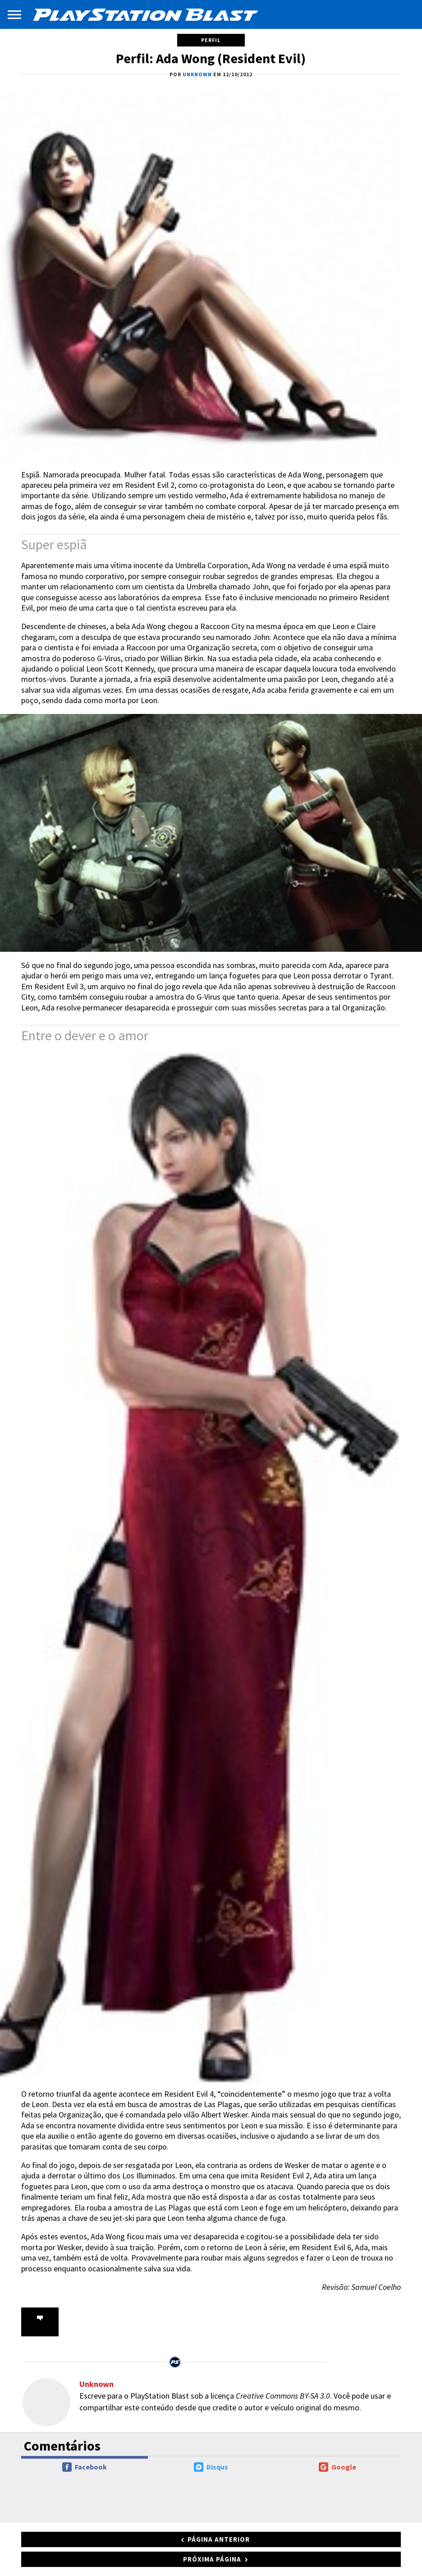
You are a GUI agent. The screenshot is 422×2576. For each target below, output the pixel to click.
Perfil (210, 40)
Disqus (211, 2467)
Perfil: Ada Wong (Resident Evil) (211, 58)
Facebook (84, 2467)
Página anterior (219, 2539)
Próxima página (212, 2559)
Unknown (96, 2384)
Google (337, 2467)
